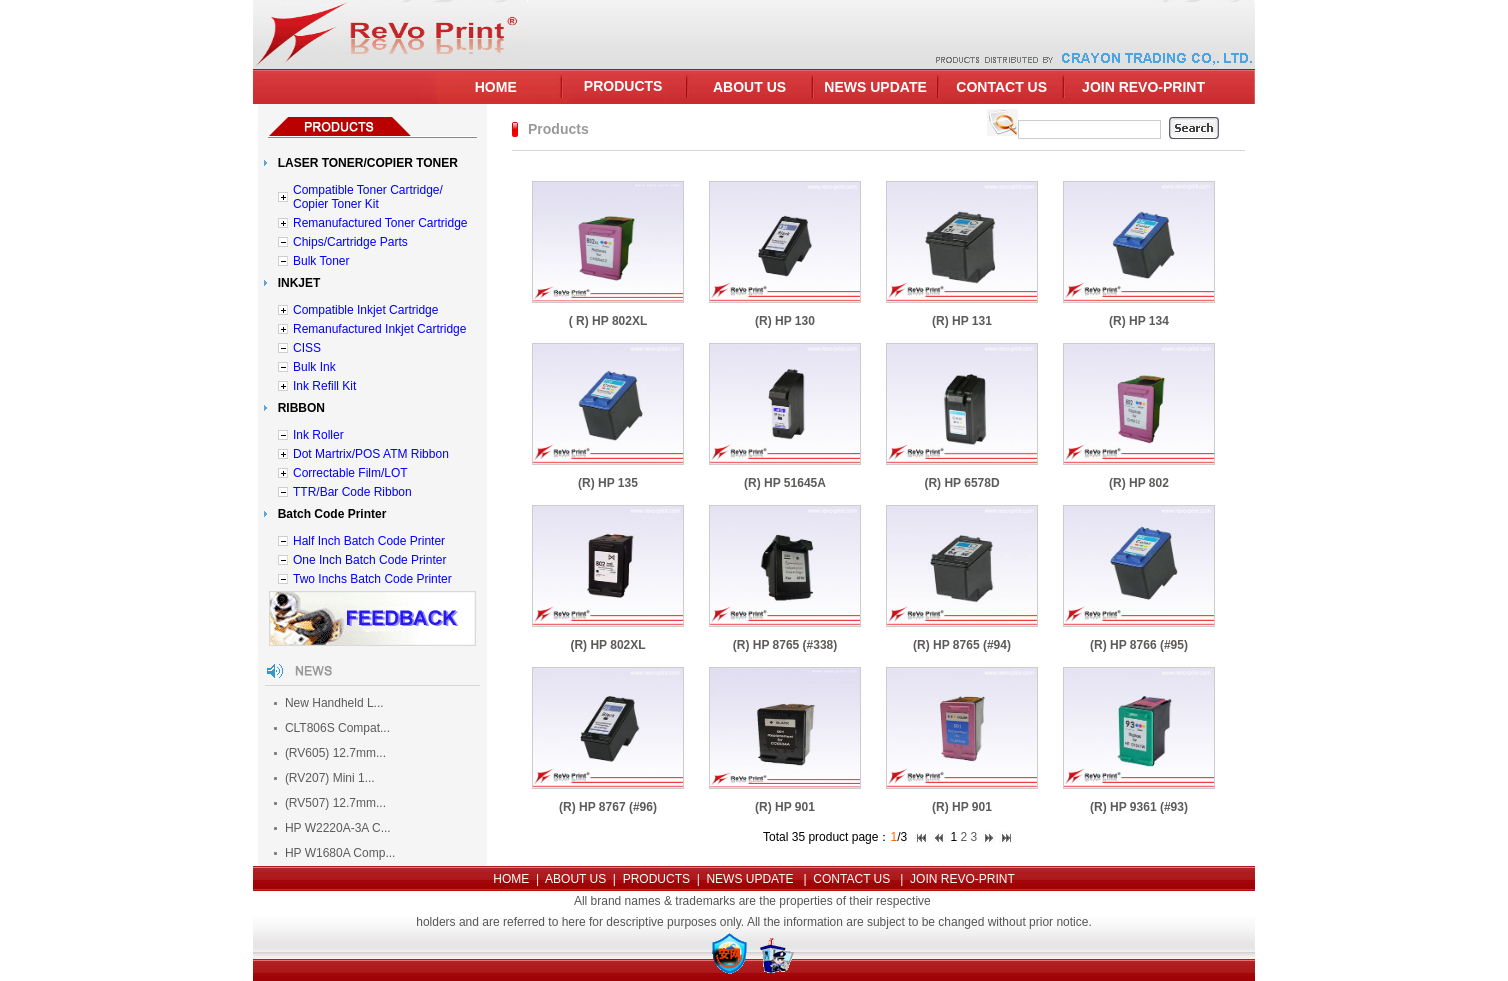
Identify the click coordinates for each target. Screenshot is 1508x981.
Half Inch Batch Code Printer (369, 541)
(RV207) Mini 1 (325, 778)
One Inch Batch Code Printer (369, 560)
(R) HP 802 (1139, 483)
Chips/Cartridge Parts (350, 242)
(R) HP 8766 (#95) (1139, 645)
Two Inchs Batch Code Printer (372, 579)
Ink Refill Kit (324, 386)
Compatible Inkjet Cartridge (365, 310)
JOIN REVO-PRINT (1143, 87)
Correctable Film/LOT (350, 473)
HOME (496, 87)
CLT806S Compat (332, 728)
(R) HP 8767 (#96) (608, 807)
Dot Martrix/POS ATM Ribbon (371, 454)
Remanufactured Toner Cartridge (380, 223)
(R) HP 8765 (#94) (962, 645)
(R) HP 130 (785, 321)
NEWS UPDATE (875, 87)
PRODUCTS (623, 86)
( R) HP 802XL (608, 321)
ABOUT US (749, 87)
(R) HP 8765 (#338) (785, 645)
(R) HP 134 (1139, 321)
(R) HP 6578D (961, 483)
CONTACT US (1001, 87)
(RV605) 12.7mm (330, 753)
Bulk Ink (314, 367)
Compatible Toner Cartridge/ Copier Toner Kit (368, 197)
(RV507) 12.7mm (330, 803)
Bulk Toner (321, 261)
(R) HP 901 (785, 807)
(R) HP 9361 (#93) (1139, 807)
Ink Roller (318, 435)
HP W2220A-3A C (333, 828)
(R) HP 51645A (785, 483)
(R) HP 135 (608, 483)
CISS (307, 348)
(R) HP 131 (962, 321)
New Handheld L (329, 703)
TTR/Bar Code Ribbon (352, 492)
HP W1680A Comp (335, 853)
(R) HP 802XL (607, 645)
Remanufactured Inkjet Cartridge (379, 329)
